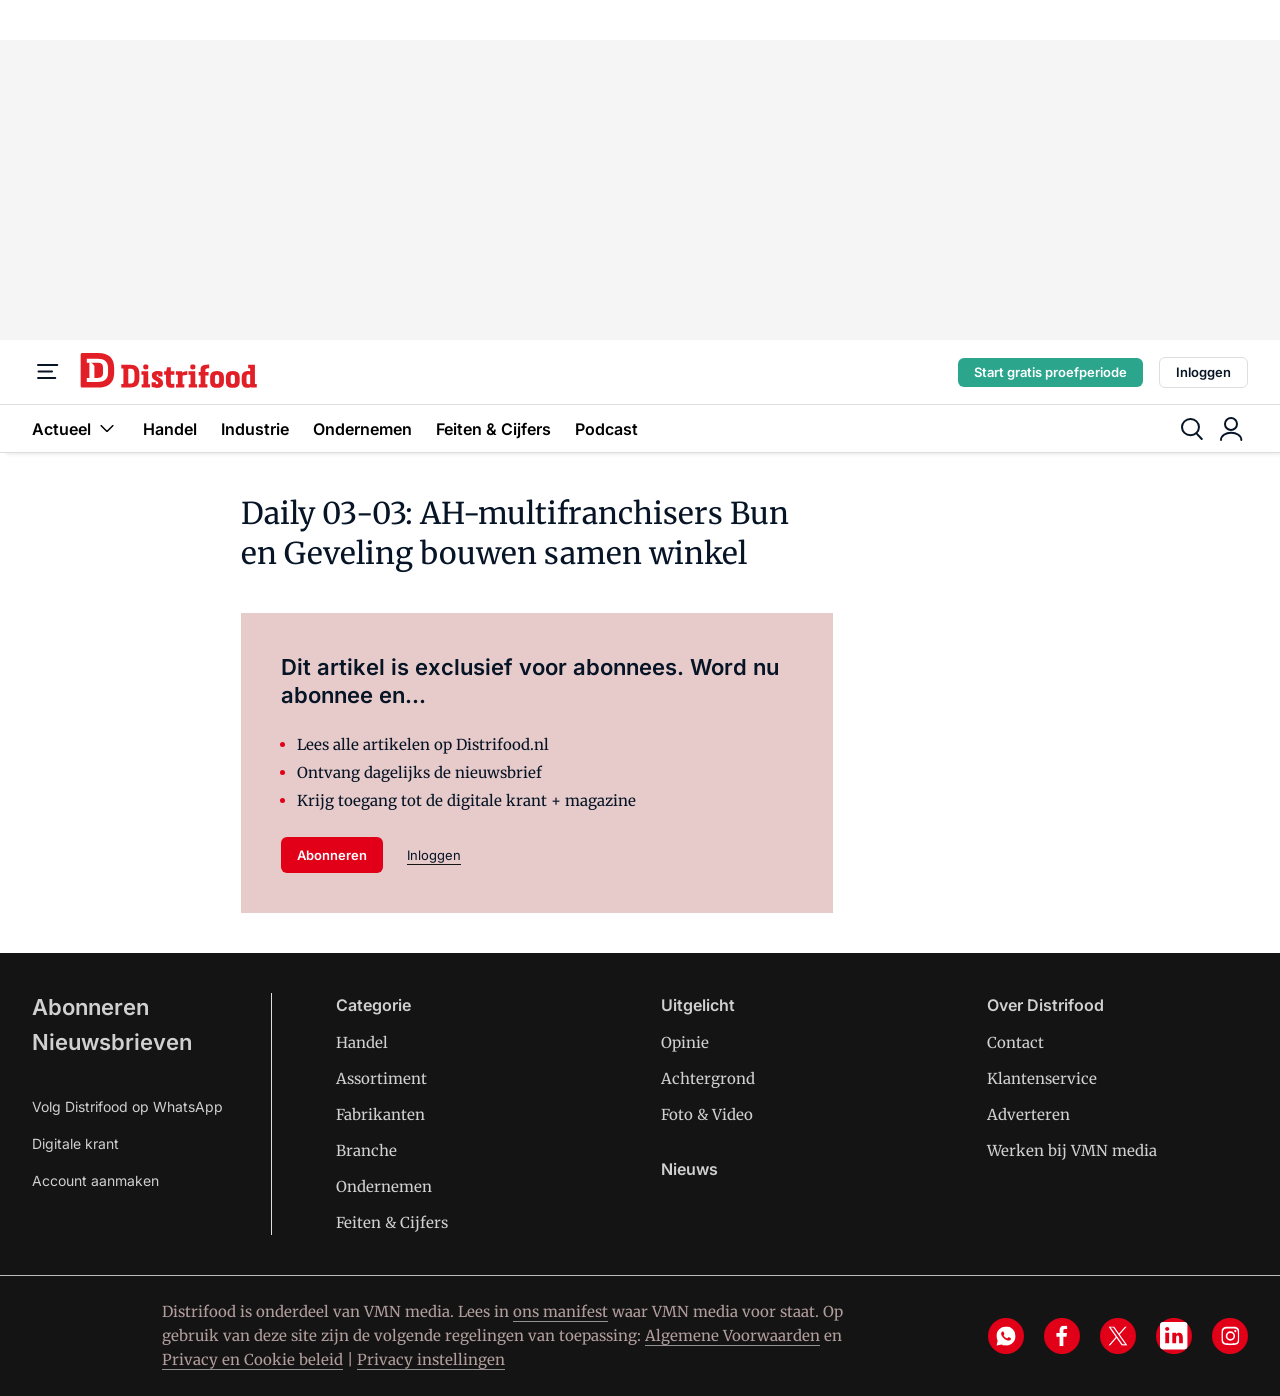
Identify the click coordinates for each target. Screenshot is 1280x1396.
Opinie (685, 1042)
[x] (1118, 1336)
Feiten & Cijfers (493, 429)
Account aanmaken (95, 1180)
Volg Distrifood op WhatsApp (127, 1106)
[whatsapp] (1006, 1336)
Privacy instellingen (431, 1359)
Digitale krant (75, 1143)
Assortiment (381, 1078)
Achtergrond (708, 1078)
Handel (170, 429)
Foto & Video (707, 1114)
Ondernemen (362, 429)
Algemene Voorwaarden (732, 1335)
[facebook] (1062, 1336)
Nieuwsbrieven (112, 1042)
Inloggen (1203, 372)
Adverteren (1028, 1114)
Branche (366, 1150)
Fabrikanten (380, 1114)
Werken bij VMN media (1072, 1150)
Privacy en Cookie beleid (252, 1359)
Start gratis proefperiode (1050, 372)
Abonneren (332, 855)
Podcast (606, 429)
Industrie (255, 429)
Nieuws (689, 1169)
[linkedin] (1174, 1336)
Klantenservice (1042, 1078)
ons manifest (560, 1311)
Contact (1015, 1042)
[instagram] (1230, 1336)
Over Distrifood (1045, 1005)
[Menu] (48, 372)
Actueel (75, 428)
